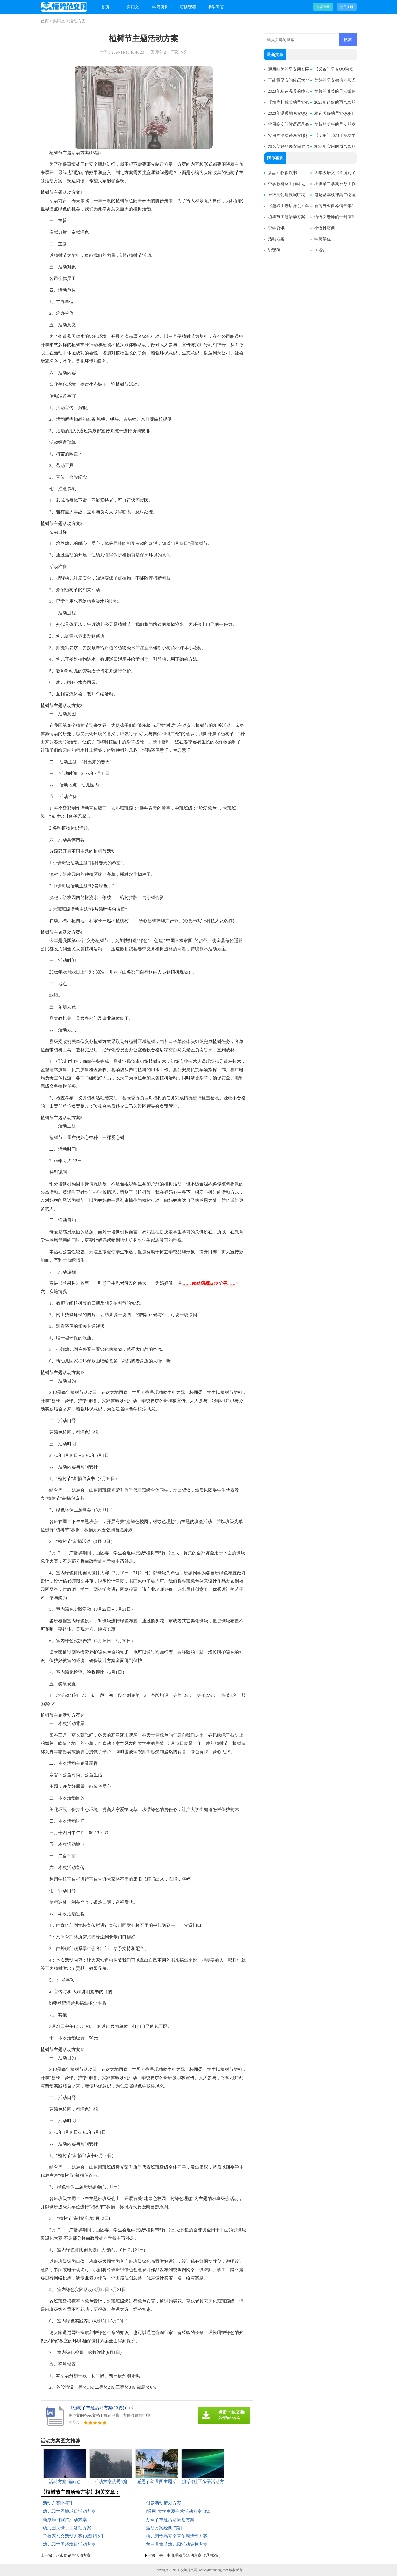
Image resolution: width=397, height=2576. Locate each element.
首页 (105, 7)
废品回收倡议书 (282, 172)
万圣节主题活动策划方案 (170, 2519)
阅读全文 (159, 52)
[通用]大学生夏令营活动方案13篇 (178, 2511)
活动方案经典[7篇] (164, 2528)
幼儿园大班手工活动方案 (67, 2528)
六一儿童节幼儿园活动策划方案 (177, 2544)
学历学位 (322, 239)
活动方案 (77, 21)
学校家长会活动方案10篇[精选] (73, 2536)
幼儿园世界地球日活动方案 (69, 2511)
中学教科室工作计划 (286, 184)
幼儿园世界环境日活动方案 (69, 2544)
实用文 (133, 7)
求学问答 (215, 7)
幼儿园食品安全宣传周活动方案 (177, 2536)
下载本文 (179, 52)
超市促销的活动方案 (73, 2555)
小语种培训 (324, 228)
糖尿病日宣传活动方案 (65, 2519)
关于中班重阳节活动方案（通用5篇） (191, 2555)
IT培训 (320, 250)
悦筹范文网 (189, 2570)
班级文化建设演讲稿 (286, 195)
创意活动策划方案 (163, 2503)
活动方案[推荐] (57, 2503)
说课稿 (274, 250)
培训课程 (188, 7)
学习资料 (160, 7)
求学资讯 (276, 228)
